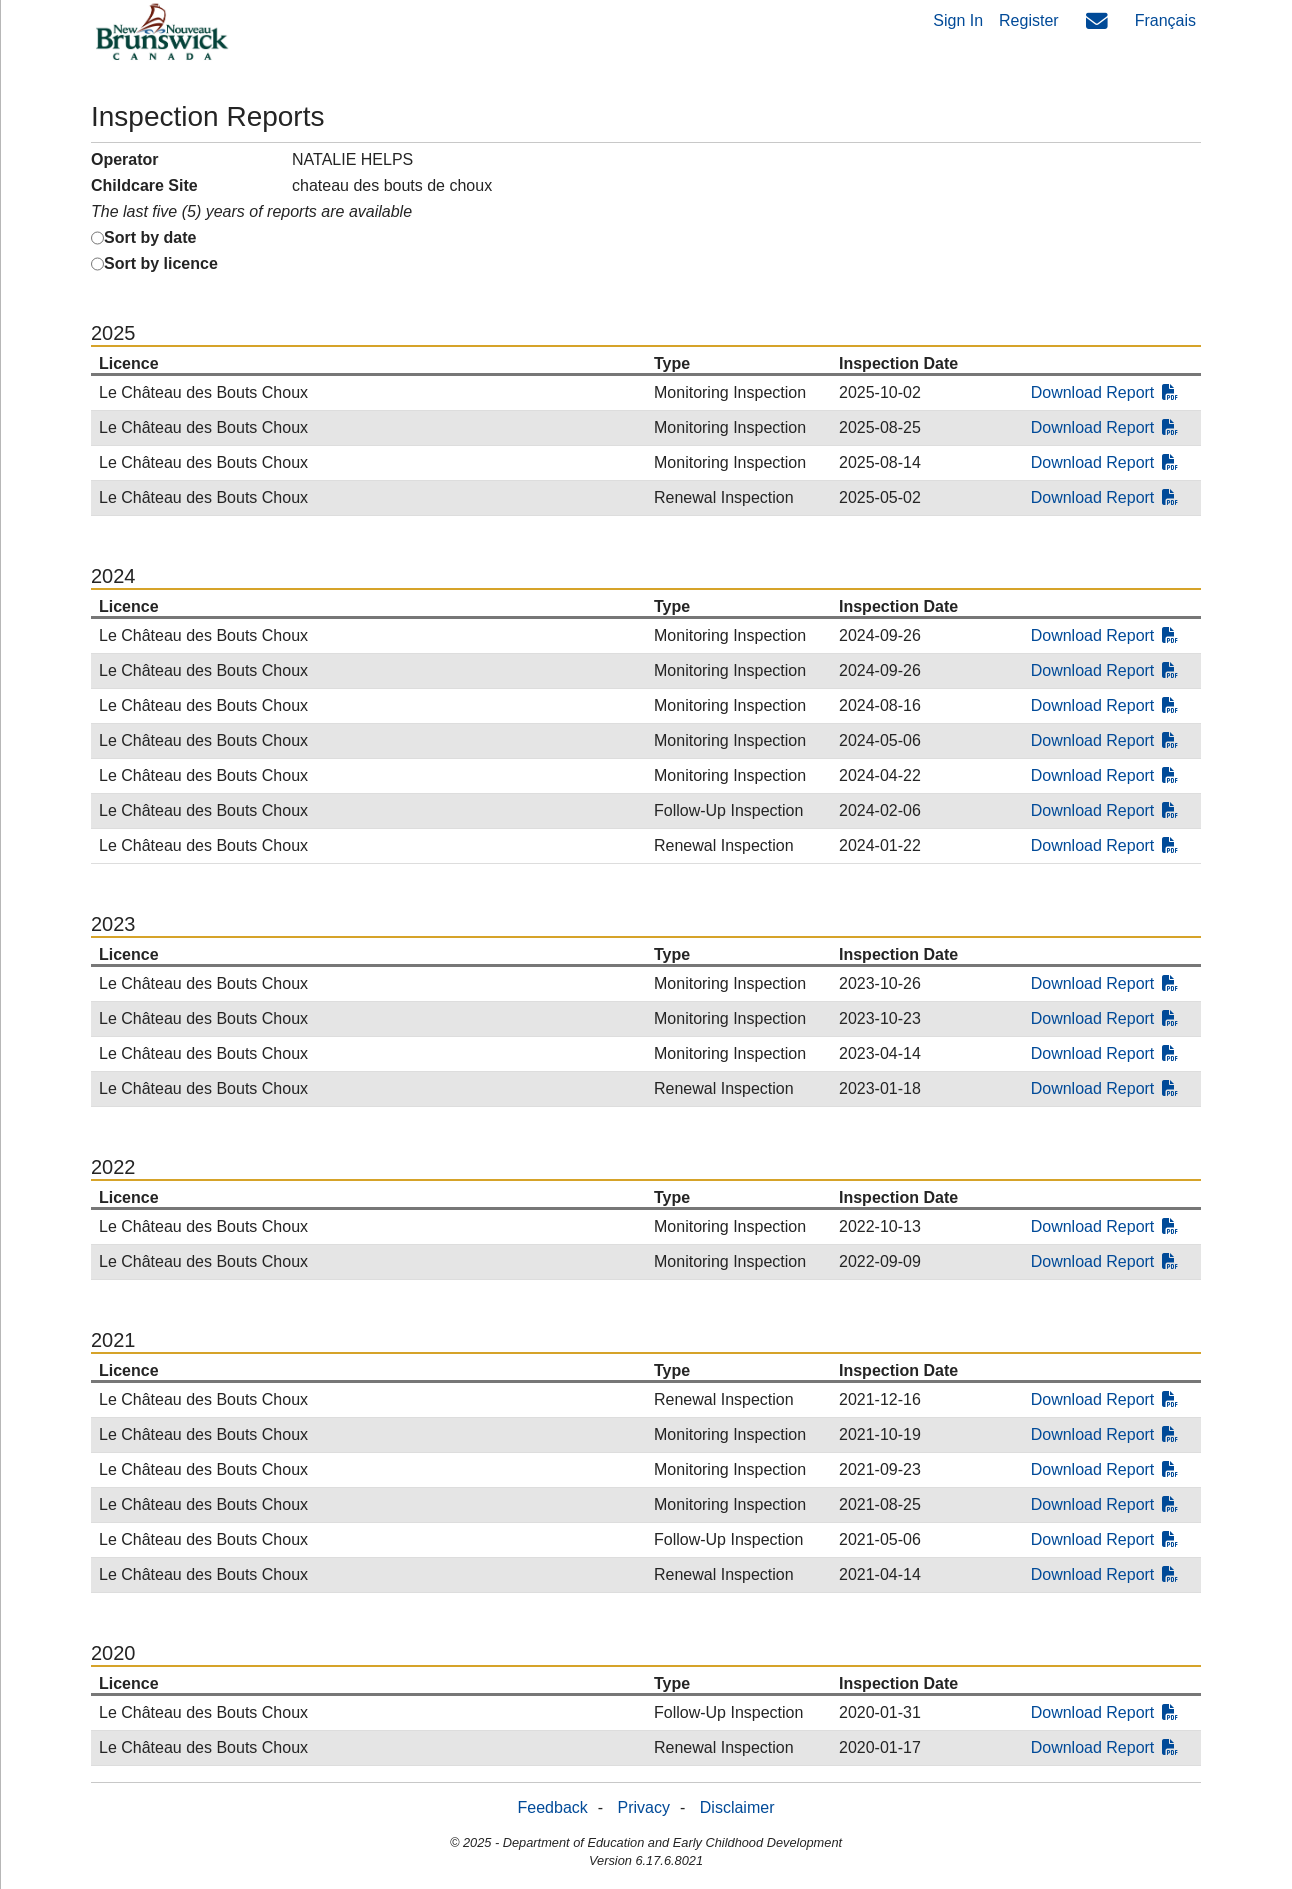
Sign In (958, 20)
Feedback (553, 1807)
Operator (125, 159)
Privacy (644, 1807)
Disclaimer (737, 1807)
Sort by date (150, 237)
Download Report (1105, 392)
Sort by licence (161, 263)
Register (1029, 20)
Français (1165, 20)
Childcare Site (144, 185)
